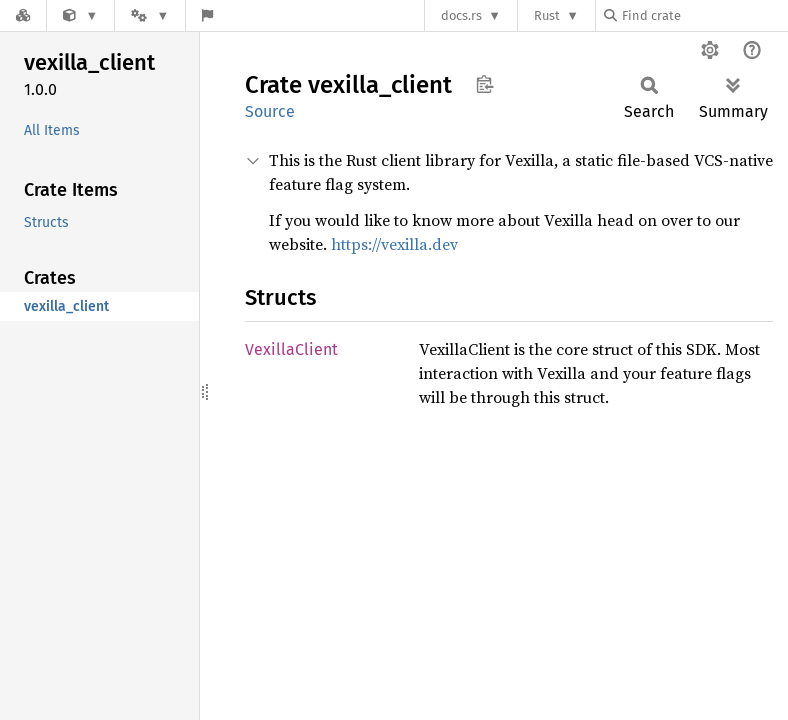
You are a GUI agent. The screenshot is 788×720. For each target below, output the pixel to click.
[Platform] (150, 15)
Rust (547, 15)
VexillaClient (291, 349)
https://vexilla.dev (394, 244)
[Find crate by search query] (704, 15)
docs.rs (461, 15)
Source (270, 111)
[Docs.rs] (23, 15)
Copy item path (484, 84)
